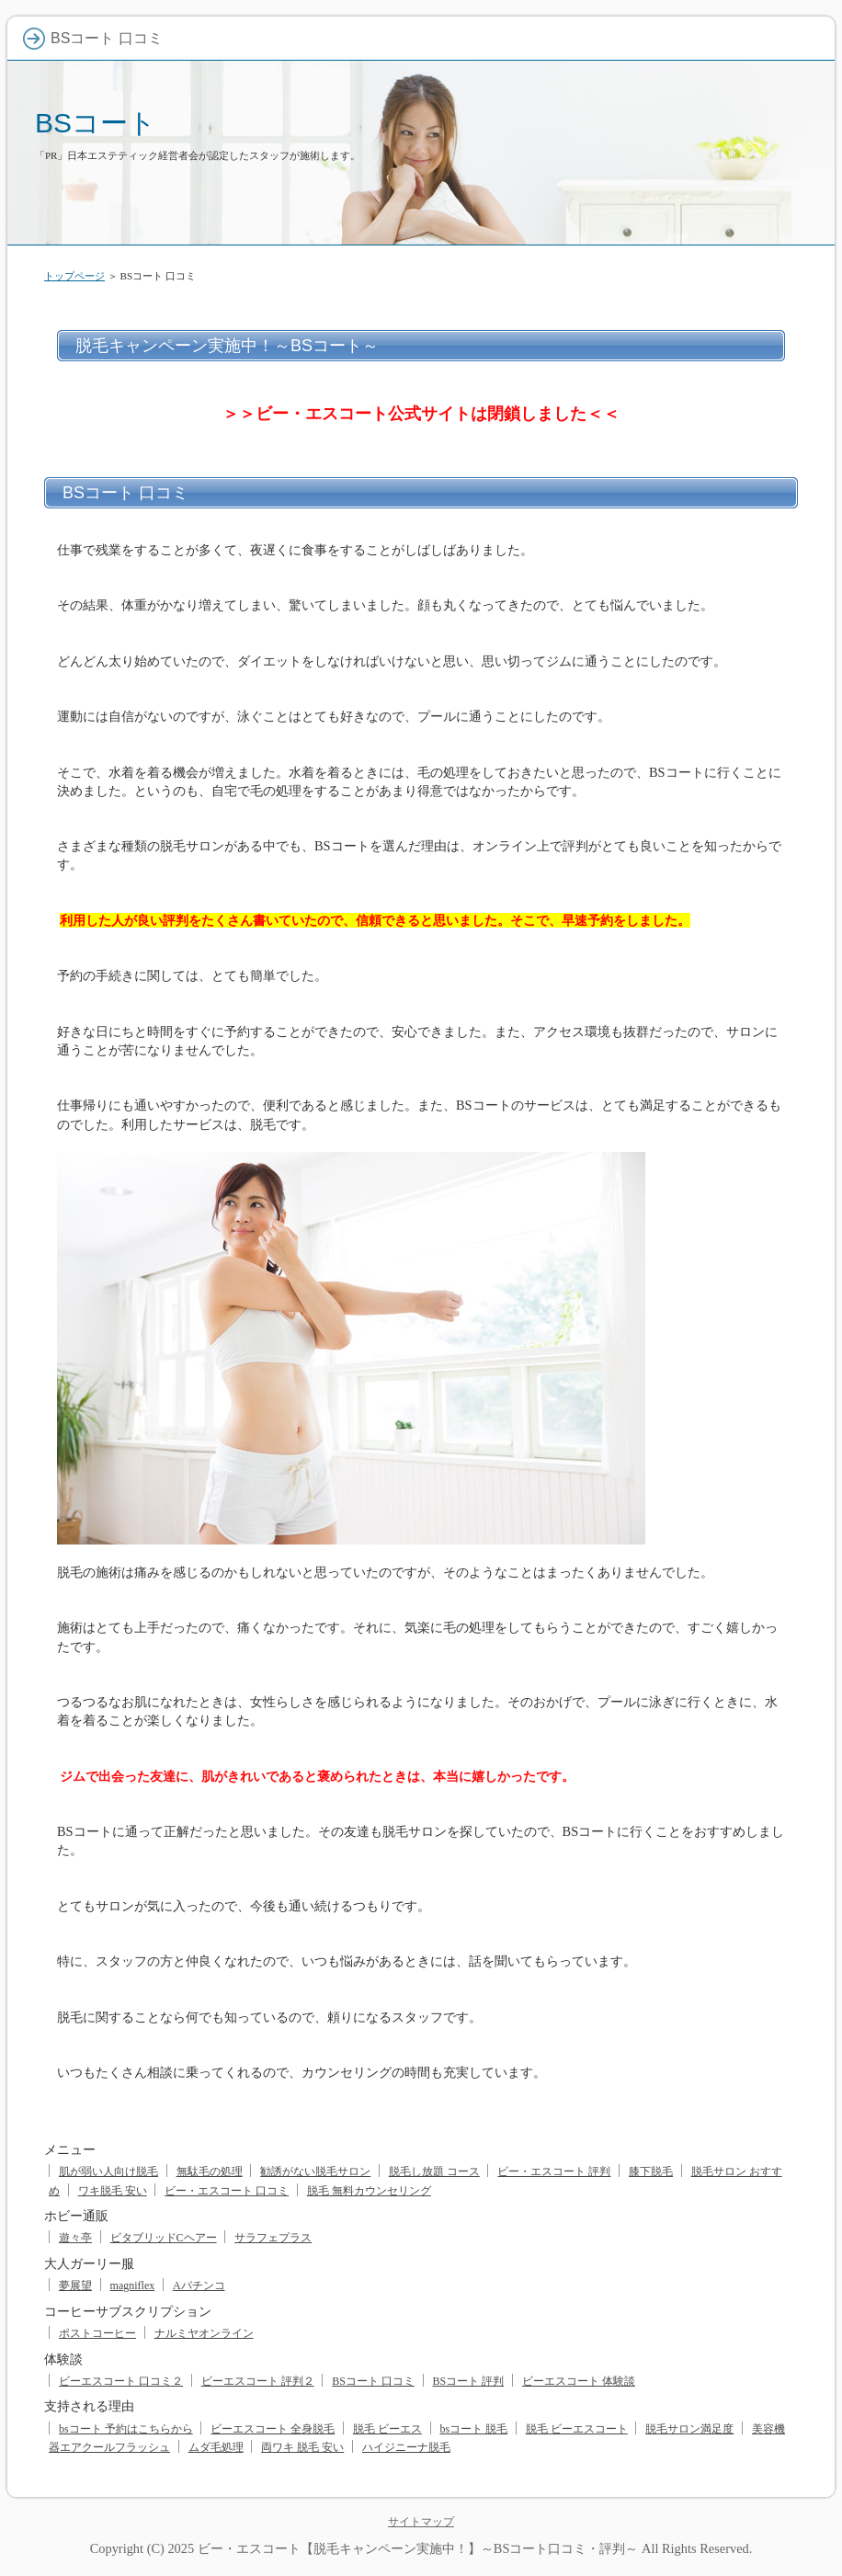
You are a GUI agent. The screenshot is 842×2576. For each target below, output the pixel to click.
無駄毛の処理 (209, 2171)
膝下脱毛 (651, 2171)
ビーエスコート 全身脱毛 (272, 2428)
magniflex (132, 2285)
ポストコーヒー (97, 2333)
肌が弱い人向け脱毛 (108, 2171)
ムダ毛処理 (216, 2447)
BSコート (95, 123)
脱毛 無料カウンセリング (369, 2190)
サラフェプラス (273, 2237)
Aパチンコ (199, 2285)
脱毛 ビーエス (387, 2428)
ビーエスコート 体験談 (578, 2381)
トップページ (74, 275)
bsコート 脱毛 (474, 2428)
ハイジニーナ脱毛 (406, 2447)
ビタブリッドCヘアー (163, 2237)
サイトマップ (421, 2521)
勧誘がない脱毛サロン (315, 2171)
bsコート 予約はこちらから (126, 2428)
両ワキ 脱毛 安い (302, 2447)
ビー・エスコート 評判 (553, 2171)
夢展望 (75, 2285)
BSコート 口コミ (373, 2381)
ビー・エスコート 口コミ (227, 2190)
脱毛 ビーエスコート (577, 2428)
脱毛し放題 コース (434, 2171)
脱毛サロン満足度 (689, 2428)
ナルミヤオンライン (204, 2333)
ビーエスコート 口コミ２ (121, 2381)
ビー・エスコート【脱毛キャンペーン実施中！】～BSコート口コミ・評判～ (418, 2548)
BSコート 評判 (469, 2381)
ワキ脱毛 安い (112, 2190)
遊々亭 (75, 2237)
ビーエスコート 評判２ (257, 2381)
